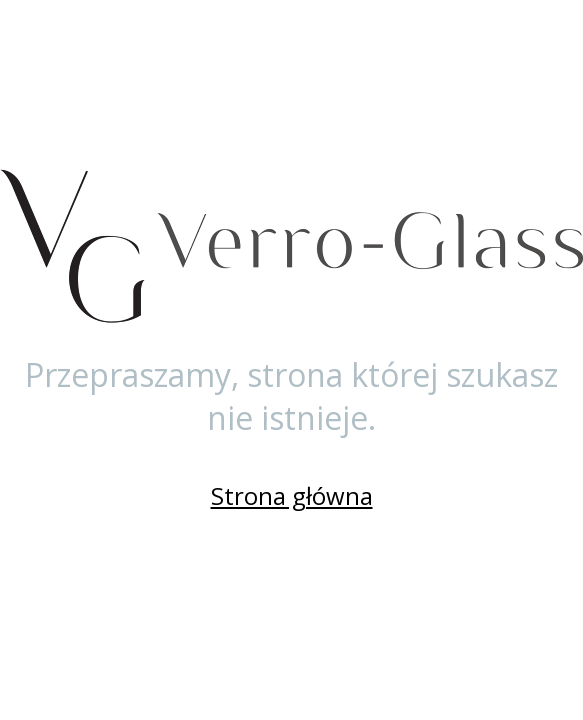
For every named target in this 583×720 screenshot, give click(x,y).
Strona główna (292, 495)
